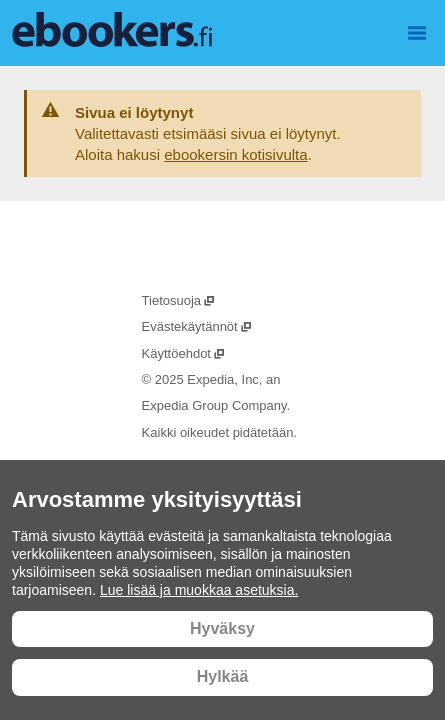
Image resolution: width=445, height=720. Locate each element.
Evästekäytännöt (197, 326)
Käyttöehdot (184, 353)
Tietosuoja (179, 300)
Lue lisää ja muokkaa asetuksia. (199, 590)
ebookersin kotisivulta (235, 154)
